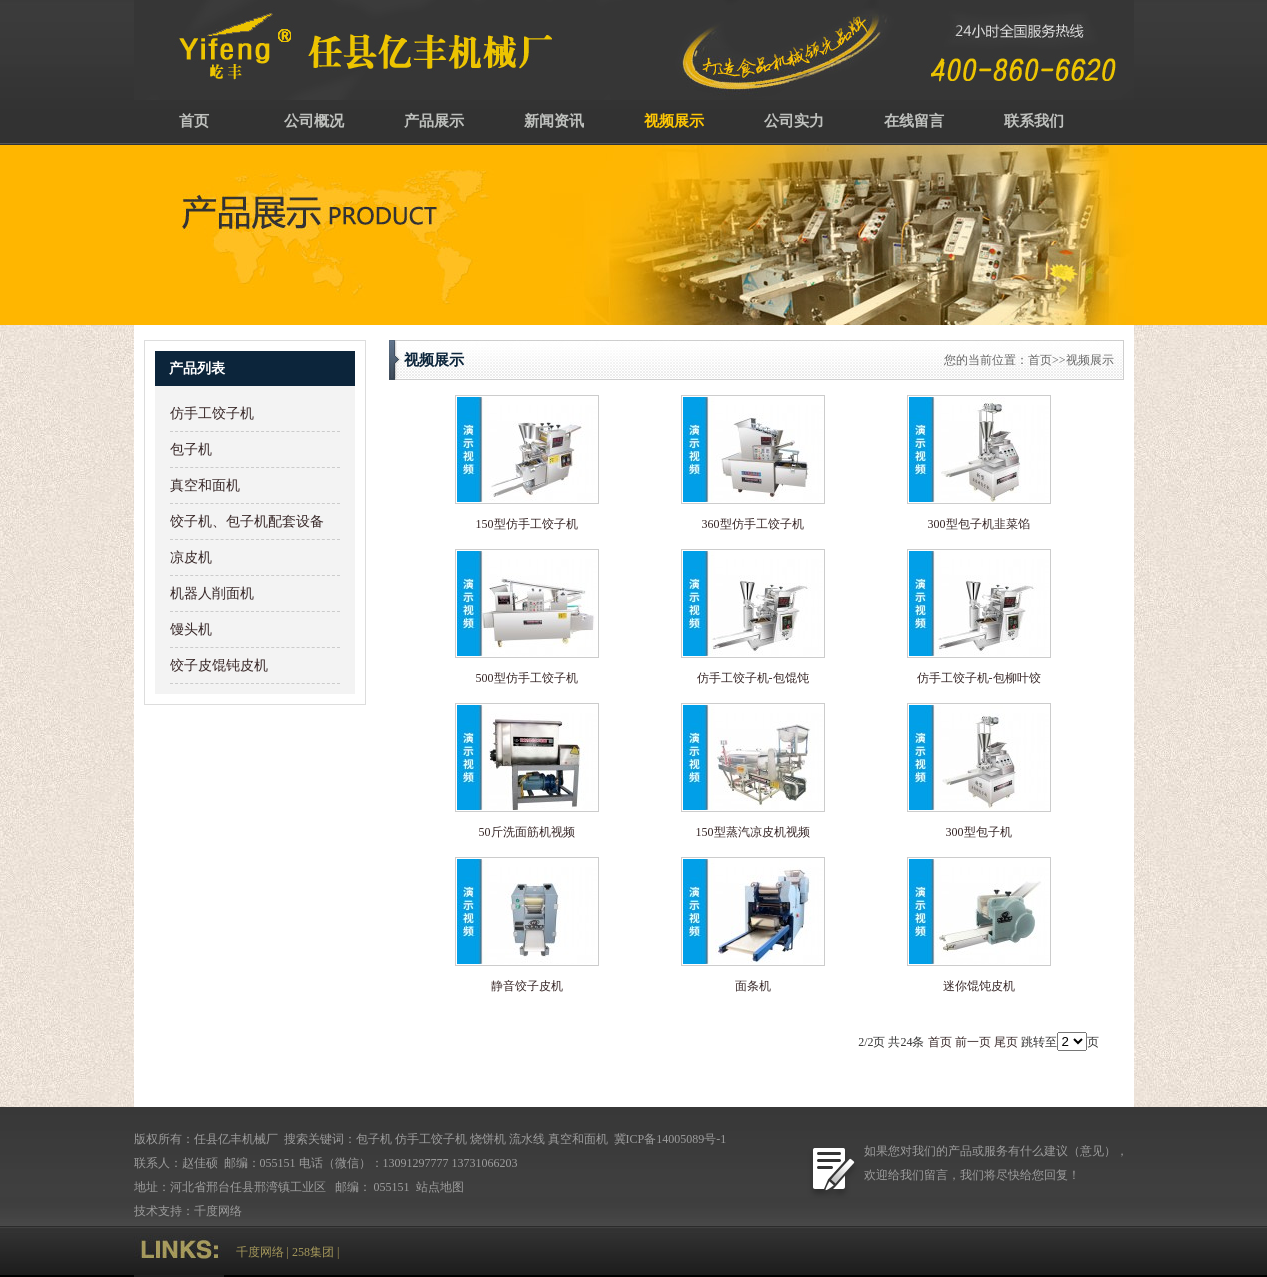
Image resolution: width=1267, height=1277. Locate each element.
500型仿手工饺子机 (527, 678)
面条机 (753, 986)
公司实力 (794, 121)
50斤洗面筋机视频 (527, 832)
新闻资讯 (554, 121)
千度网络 (218, 1211)
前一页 (973, 1042)
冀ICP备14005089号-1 (669, 1139)
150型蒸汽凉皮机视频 (753, 832)
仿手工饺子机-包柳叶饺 (979, 678)
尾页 (1006, 1042)
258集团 (313, 1252)
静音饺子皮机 (527, 986)
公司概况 (314, 121)
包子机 (191, 449)
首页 (194, 121)
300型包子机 (979, 832)
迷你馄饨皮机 (979, 986)
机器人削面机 (212, 593)
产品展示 (434, 121)
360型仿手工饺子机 (753, 524)
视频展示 (674, 121)
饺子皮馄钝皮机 (219, 665)
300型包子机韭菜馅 (979, 524)
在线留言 (914, 121)
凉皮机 (191, 557)
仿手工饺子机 (212, 413)
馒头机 (191, 629)
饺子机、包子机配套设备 (247, 521)
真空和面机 (205, 485)
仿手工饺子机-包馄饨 (753, 678)
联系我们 (1034, 121)
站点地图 (441, 1187)
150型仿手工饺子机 (527, 524)
